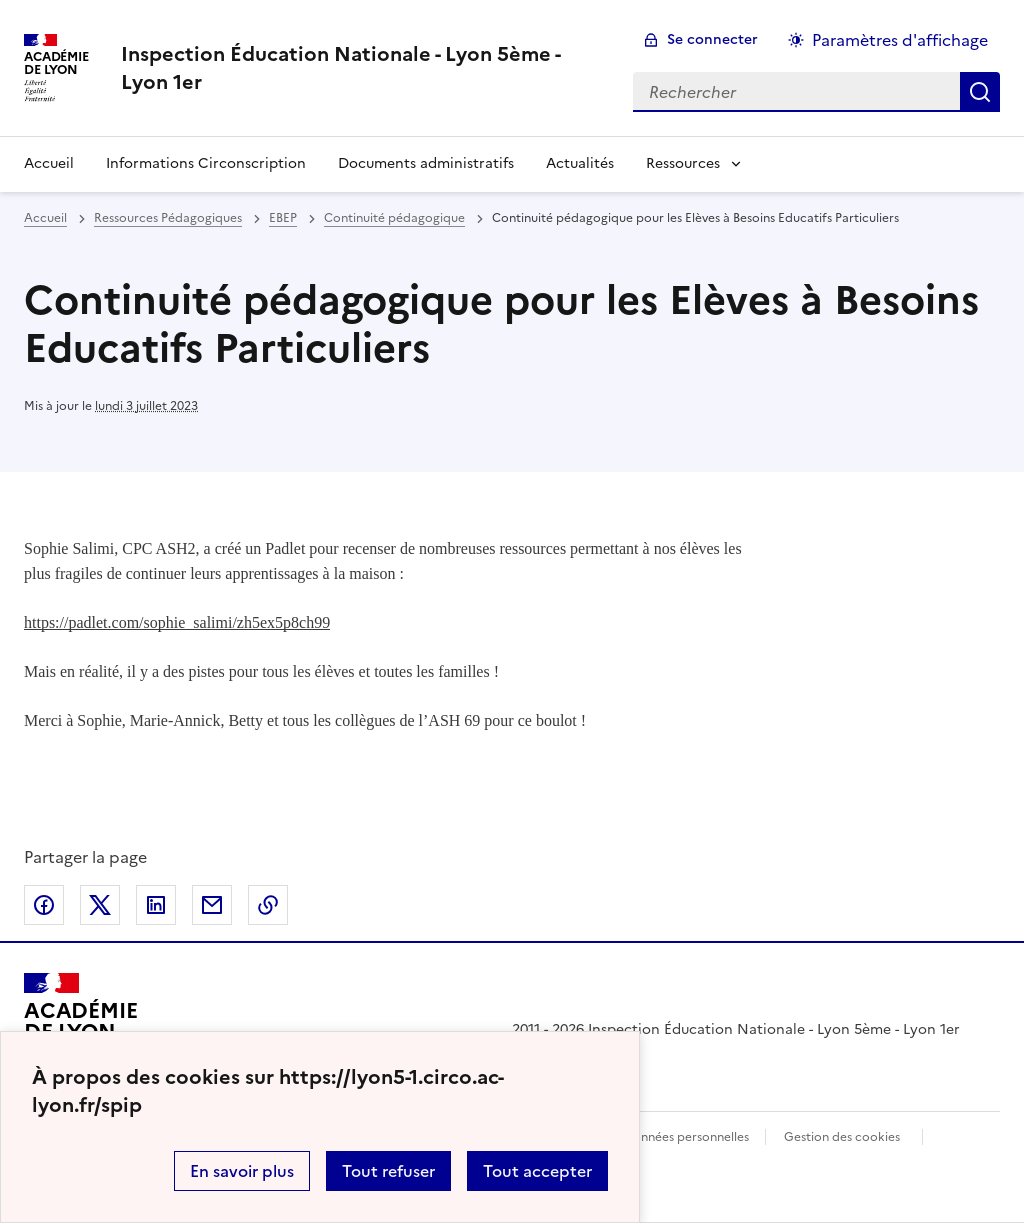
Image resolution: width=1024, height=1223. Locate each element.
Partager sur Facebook (44, 905)
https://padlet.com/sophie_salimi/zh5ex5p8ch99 (177, 622)
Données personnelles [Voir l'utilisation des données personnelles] (686, 1137)
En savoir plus (242, 1171)
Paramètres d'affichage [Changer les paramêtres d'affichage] (900, 40)
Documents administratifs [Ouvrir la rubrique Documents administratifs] (426, 163)
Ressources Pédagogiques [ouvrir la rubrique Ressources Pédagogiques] (168, 218)
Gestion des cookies (842, 1137)
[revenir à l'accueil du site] (361, 68)
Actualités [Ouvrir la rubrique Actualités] (580, 163)
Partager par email (212, 905)
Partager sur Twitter (100, 905)
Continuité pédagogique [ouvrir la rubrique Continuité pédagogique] (394, 218)
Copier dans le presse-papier (268, 905)
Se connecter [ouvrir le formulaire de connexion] (712, 39)
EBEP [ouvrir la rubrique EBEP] (283, 218)
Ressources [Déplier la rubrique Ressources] (683, 163)
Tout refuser (388, 1171)
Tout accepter (537, 1171)
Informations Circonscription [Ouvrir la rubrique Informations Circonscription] (206, 163)
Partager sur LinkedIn (156, 905)
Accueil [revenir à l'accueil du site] (49, 163)
